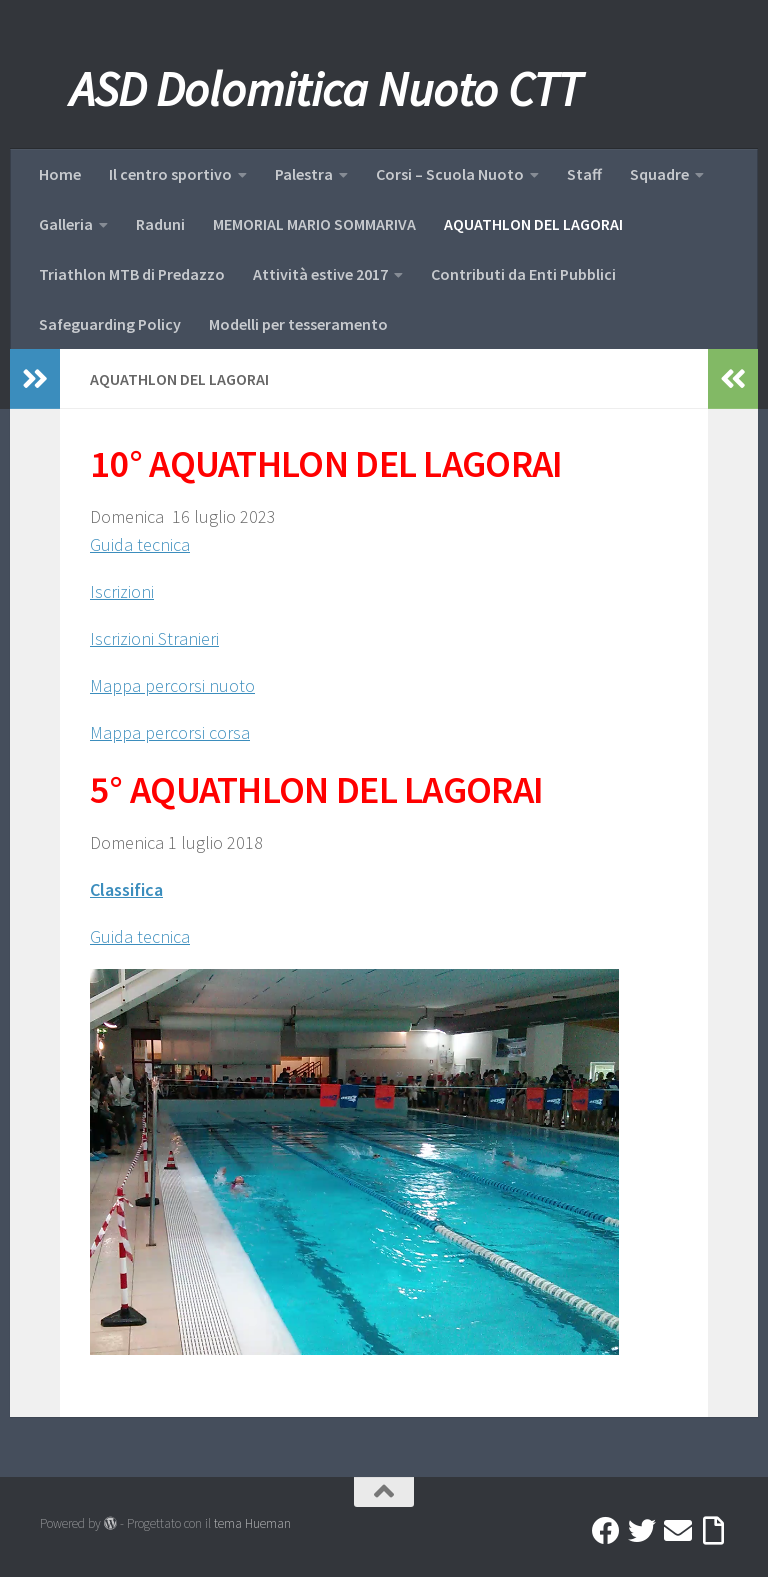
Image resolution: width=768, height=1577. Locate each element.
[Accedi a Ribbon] (714, 1531)
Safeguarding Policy (110, 324)
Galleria (66, 224)
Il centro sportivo (170, 174)
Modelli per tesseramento (298, 324)
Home (60, 174)
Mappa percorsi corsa (170, 732)
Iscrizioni (122, 591)
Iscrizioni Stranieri (154, 638)
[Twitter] (642, 1531)
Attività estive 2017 (320, 274)
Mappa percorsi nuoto (172, 685)
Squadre (659, 174)
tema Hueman (252, 1523)
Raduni (160, 224)
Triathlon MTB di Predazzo (132, 274)
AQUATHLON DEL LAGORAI (533, 224)
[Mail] (678, 1531)
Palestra (304, 174)
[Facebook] (606, 1531)
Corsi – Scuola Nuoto (450, 174)
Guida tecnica (140, 544)
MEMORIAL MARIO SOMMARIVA (314, 224)
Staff (584, 174)
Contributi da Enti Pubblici (523, 274)
